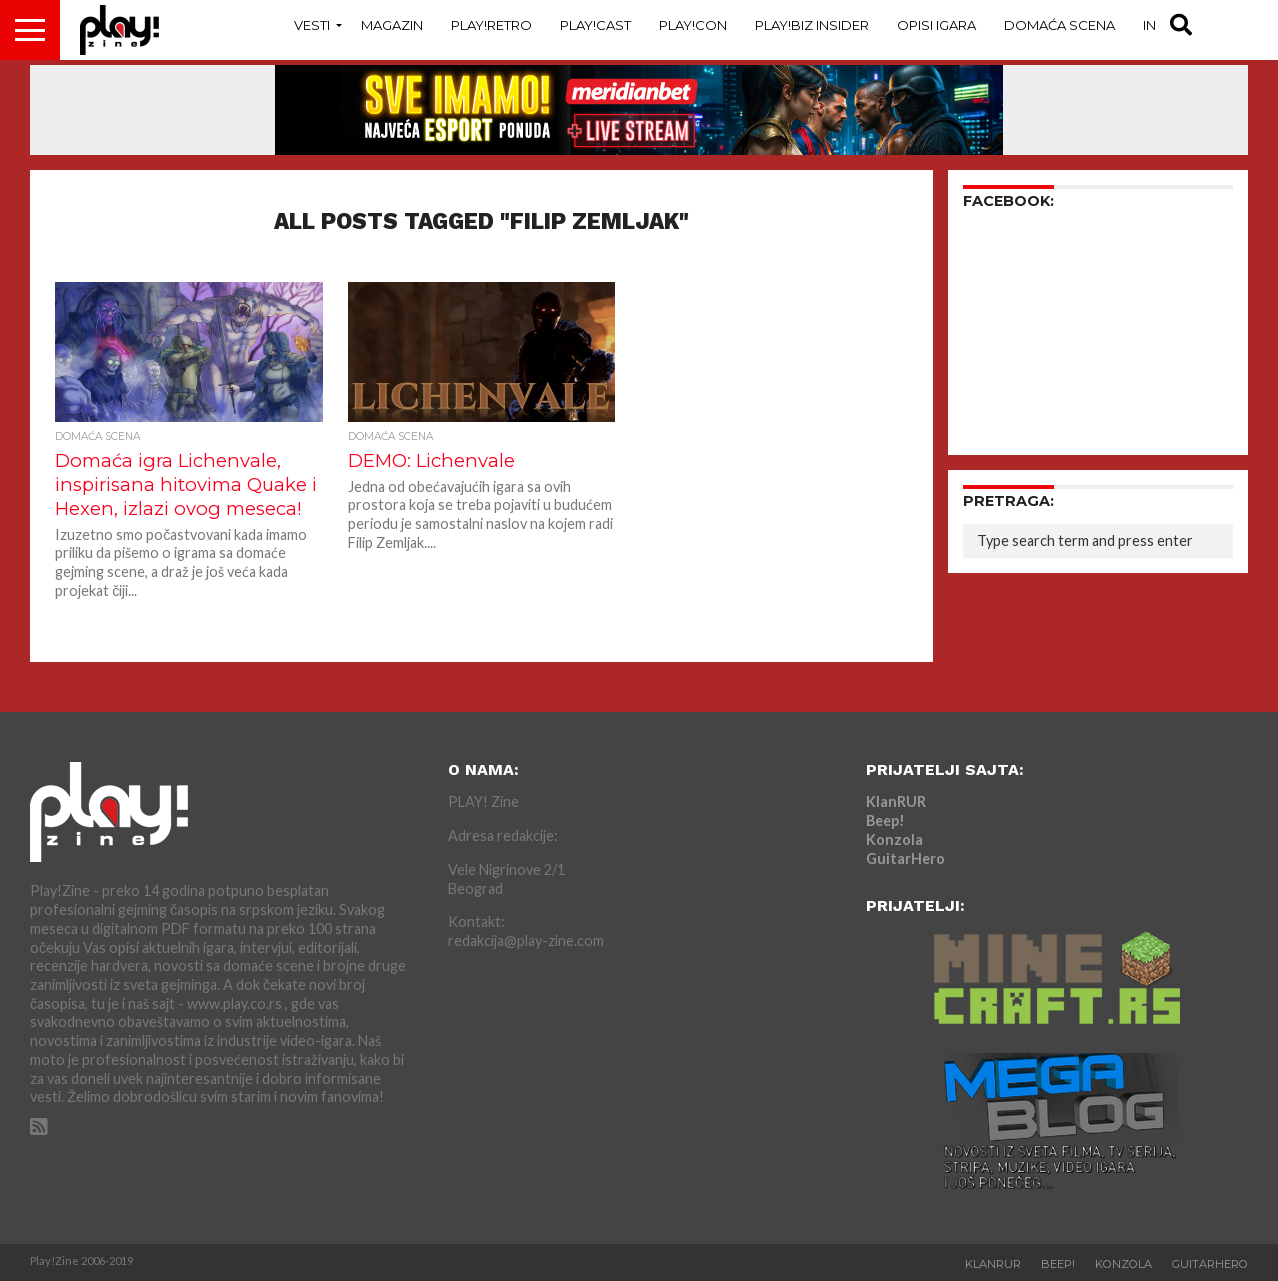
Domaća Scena (1059, 25)
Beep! (885, 820)
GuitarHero (905, 858)
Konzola (894, 839)
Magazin (392, 25)
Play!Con (693, 25)
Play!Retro (491, 25)
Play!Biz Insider (812, 25)
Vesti (312, 25)
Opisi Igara (936, 25)
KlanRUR (896, 801)
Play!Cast (595, 25)
